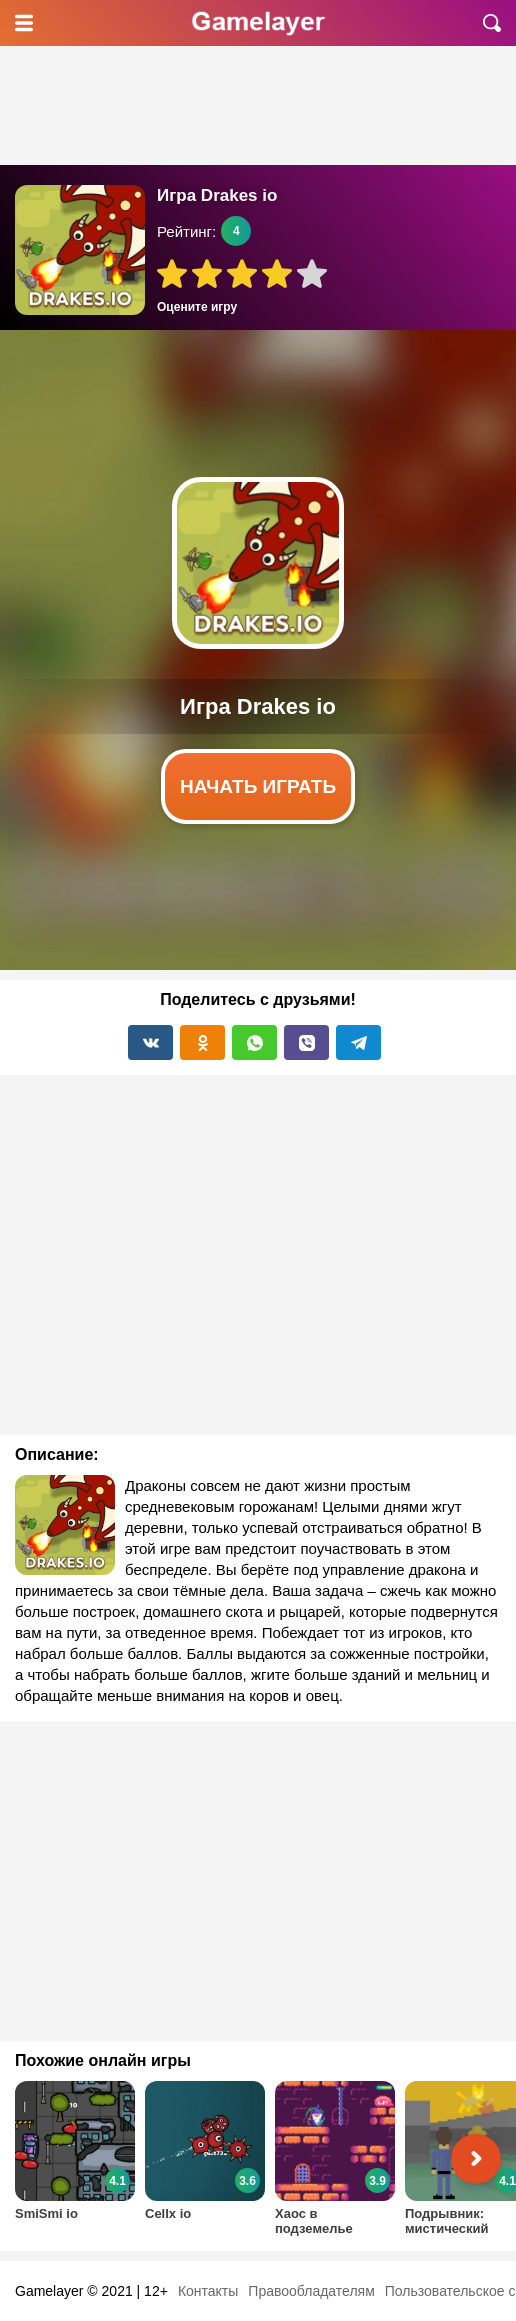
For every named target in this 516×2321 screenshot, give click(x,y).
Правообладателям (311, 2291)
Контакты (208, 2291)
